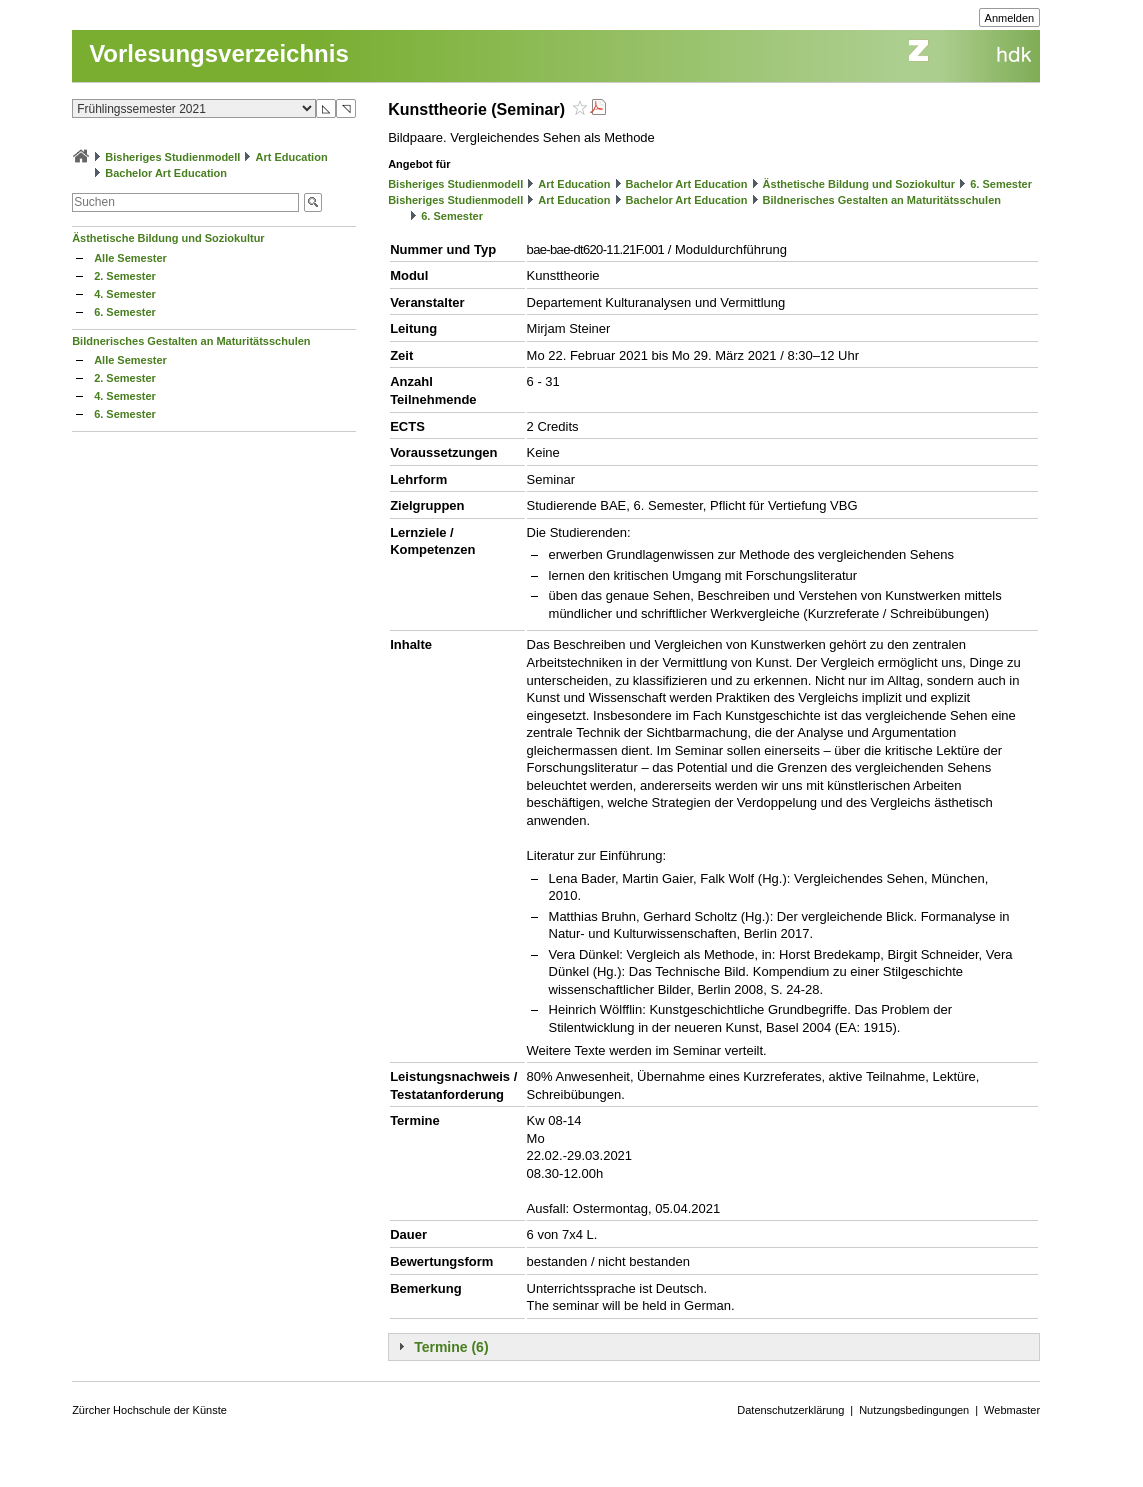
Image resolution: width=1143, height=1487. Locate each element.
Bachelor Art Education (166, 173)
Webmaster (1012, 1410)
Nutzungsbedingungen (914, 1410)
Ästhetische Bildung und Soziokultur (168, 238)
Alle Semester (130, 258)
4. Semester (125, 294)
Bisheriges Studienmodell (172, 157)
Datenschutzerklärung (790, 1410)
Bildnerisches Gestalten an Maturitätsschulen (191, 341)
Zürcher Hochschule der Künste (149, 1410)
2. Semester (125, 276)
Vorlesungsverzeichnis (219, 53)
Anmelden (1010, 18)
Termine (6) (451, 1347)
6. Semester (125, 312)
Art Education (291, 157)
